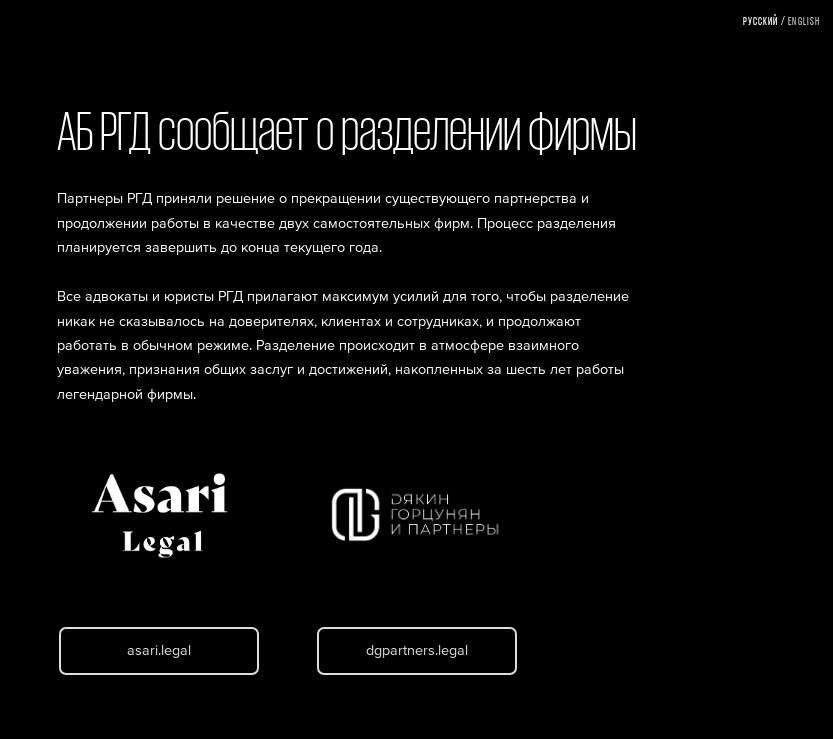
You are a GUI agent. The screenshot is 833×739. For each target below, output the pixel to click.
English (804, 20)
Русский (761, 20)
